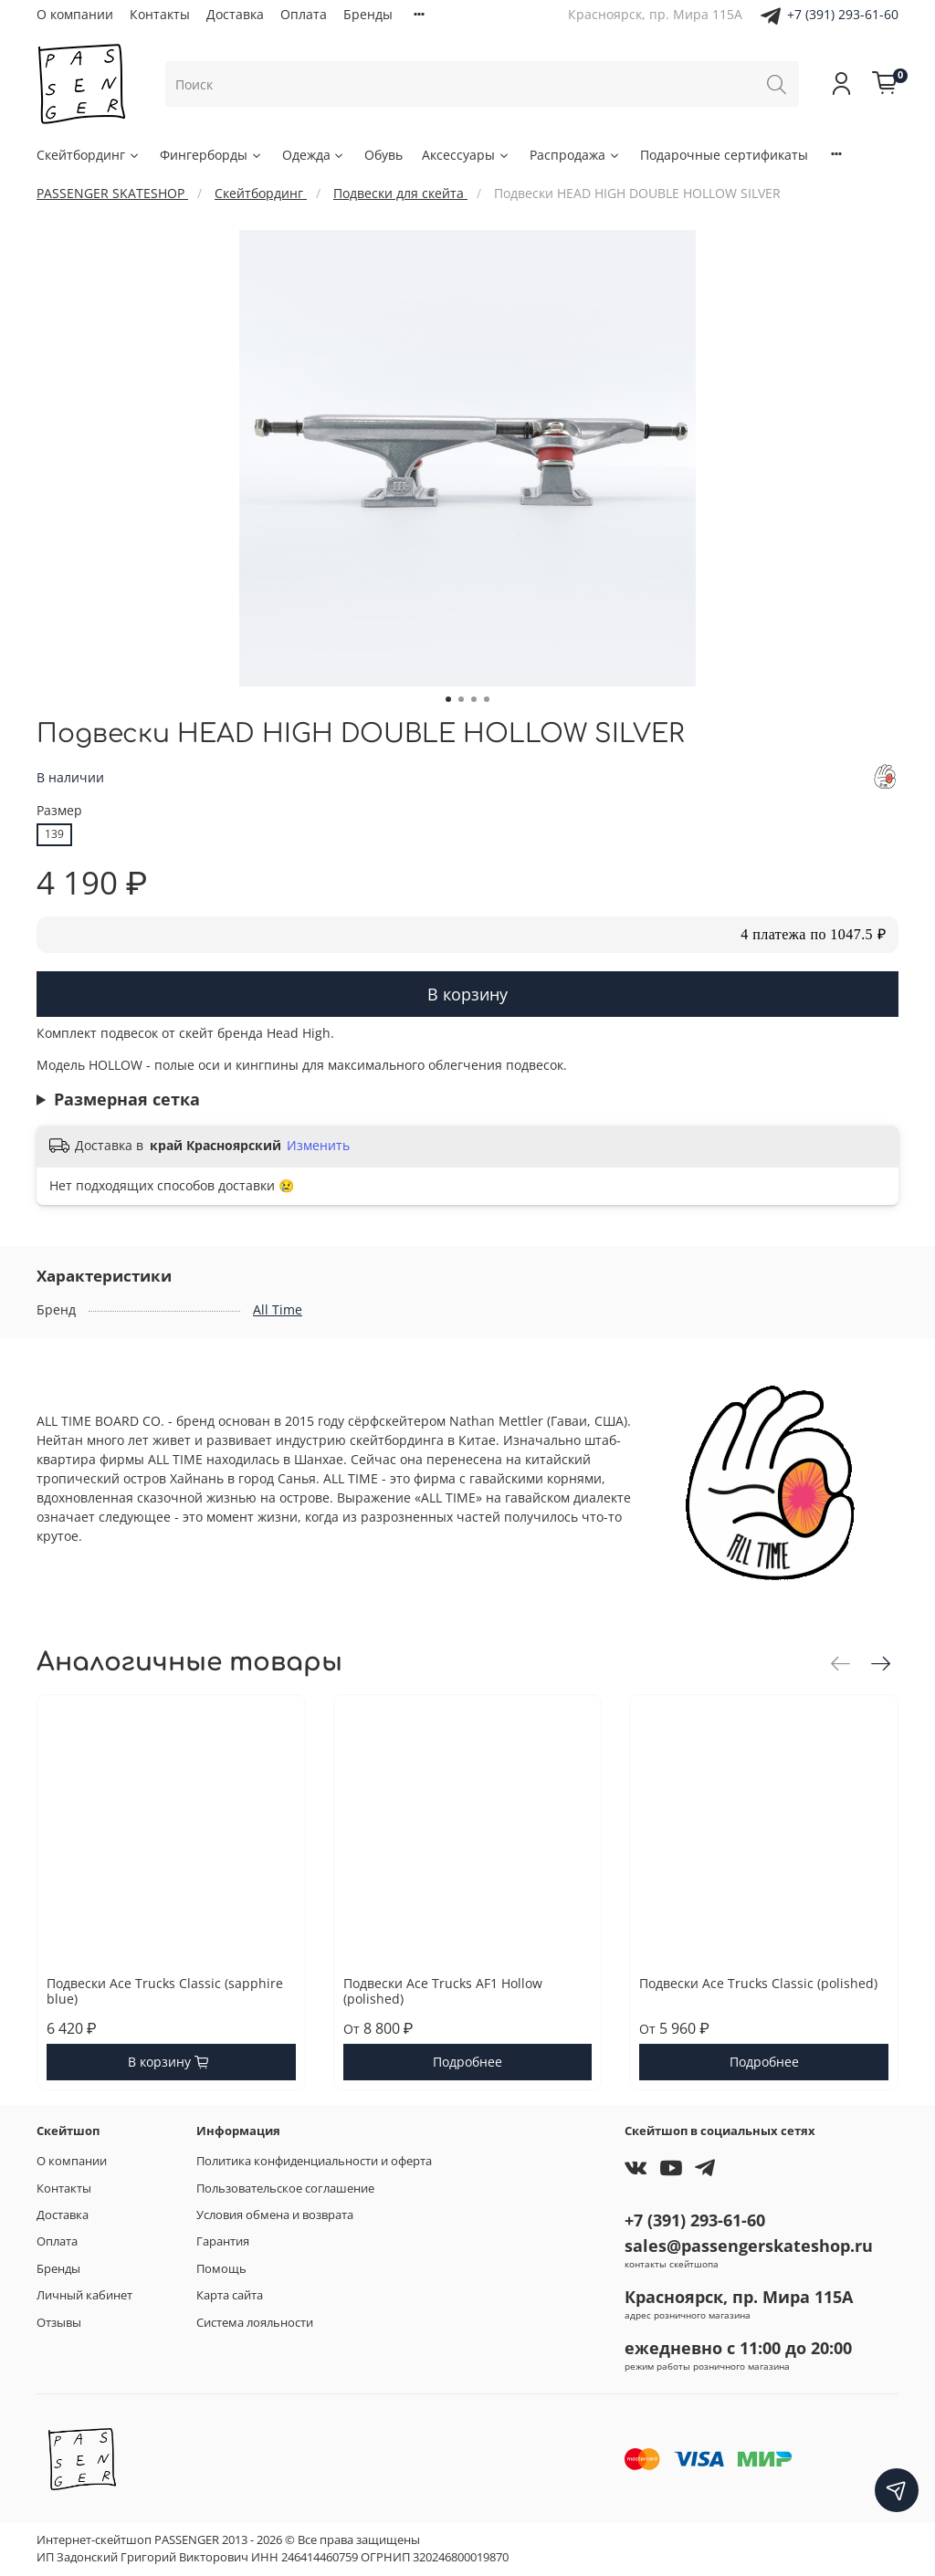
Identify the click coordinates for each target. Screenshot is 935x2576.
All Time (277, 1309)
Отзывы (59, 2322)
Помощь (221, 2269)
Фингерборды (211, 154)
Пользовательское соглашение (285, 2188)
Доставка (235, 14)
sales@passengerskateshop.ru (749, 2246)
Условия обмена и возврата (274, 2215)
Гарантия (222, 2241)
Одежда (314, 154)
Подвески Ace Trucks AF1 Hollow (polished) (442, 1991)
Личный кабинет (84, 2295)
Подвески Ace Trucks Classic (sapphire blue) (165, 1991)
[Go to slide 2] (461, 699)
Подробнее (467, 2062)
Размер (59, 811)
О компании (75, 14)
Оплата (303, 14)
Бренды (368, 14)
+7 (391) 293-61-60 (842, 14)
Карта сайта (229, 2295)
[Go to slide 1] (448, 699)
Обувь (383, 154)
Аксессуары (466, 154)
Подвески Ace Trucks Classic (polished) (758, 1983)
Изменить (318, 1145)
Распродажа (575, 154)
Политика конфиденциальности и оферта (314, 2161)
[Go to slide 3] (474, 699)
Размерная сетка (127, 1099)
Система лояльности (254, 2322)
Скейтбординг (89, 154)
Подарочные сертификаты (724, 154)
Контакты (160, 14)
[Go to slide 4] (486, 699)
